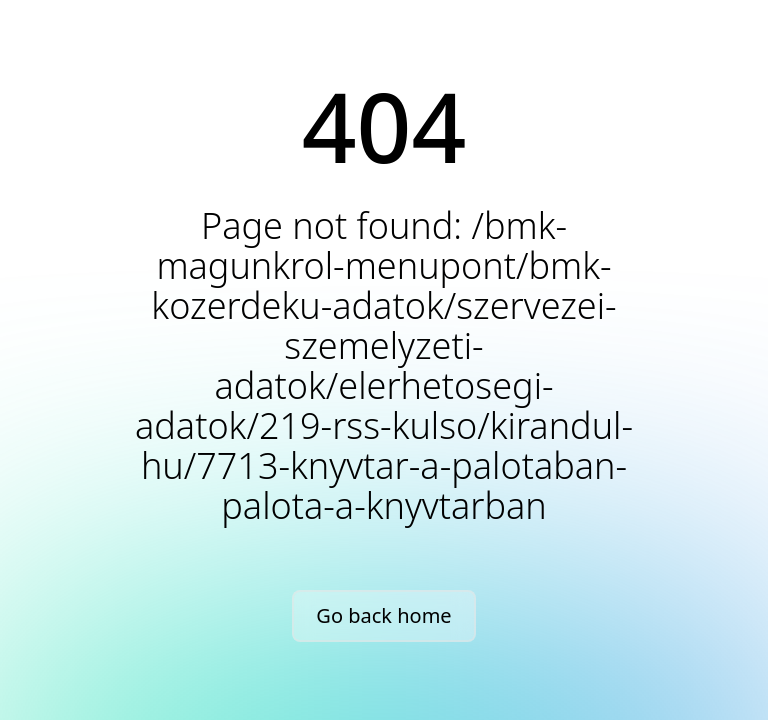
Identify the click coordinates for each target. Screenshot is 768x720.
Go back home (383, 615)
